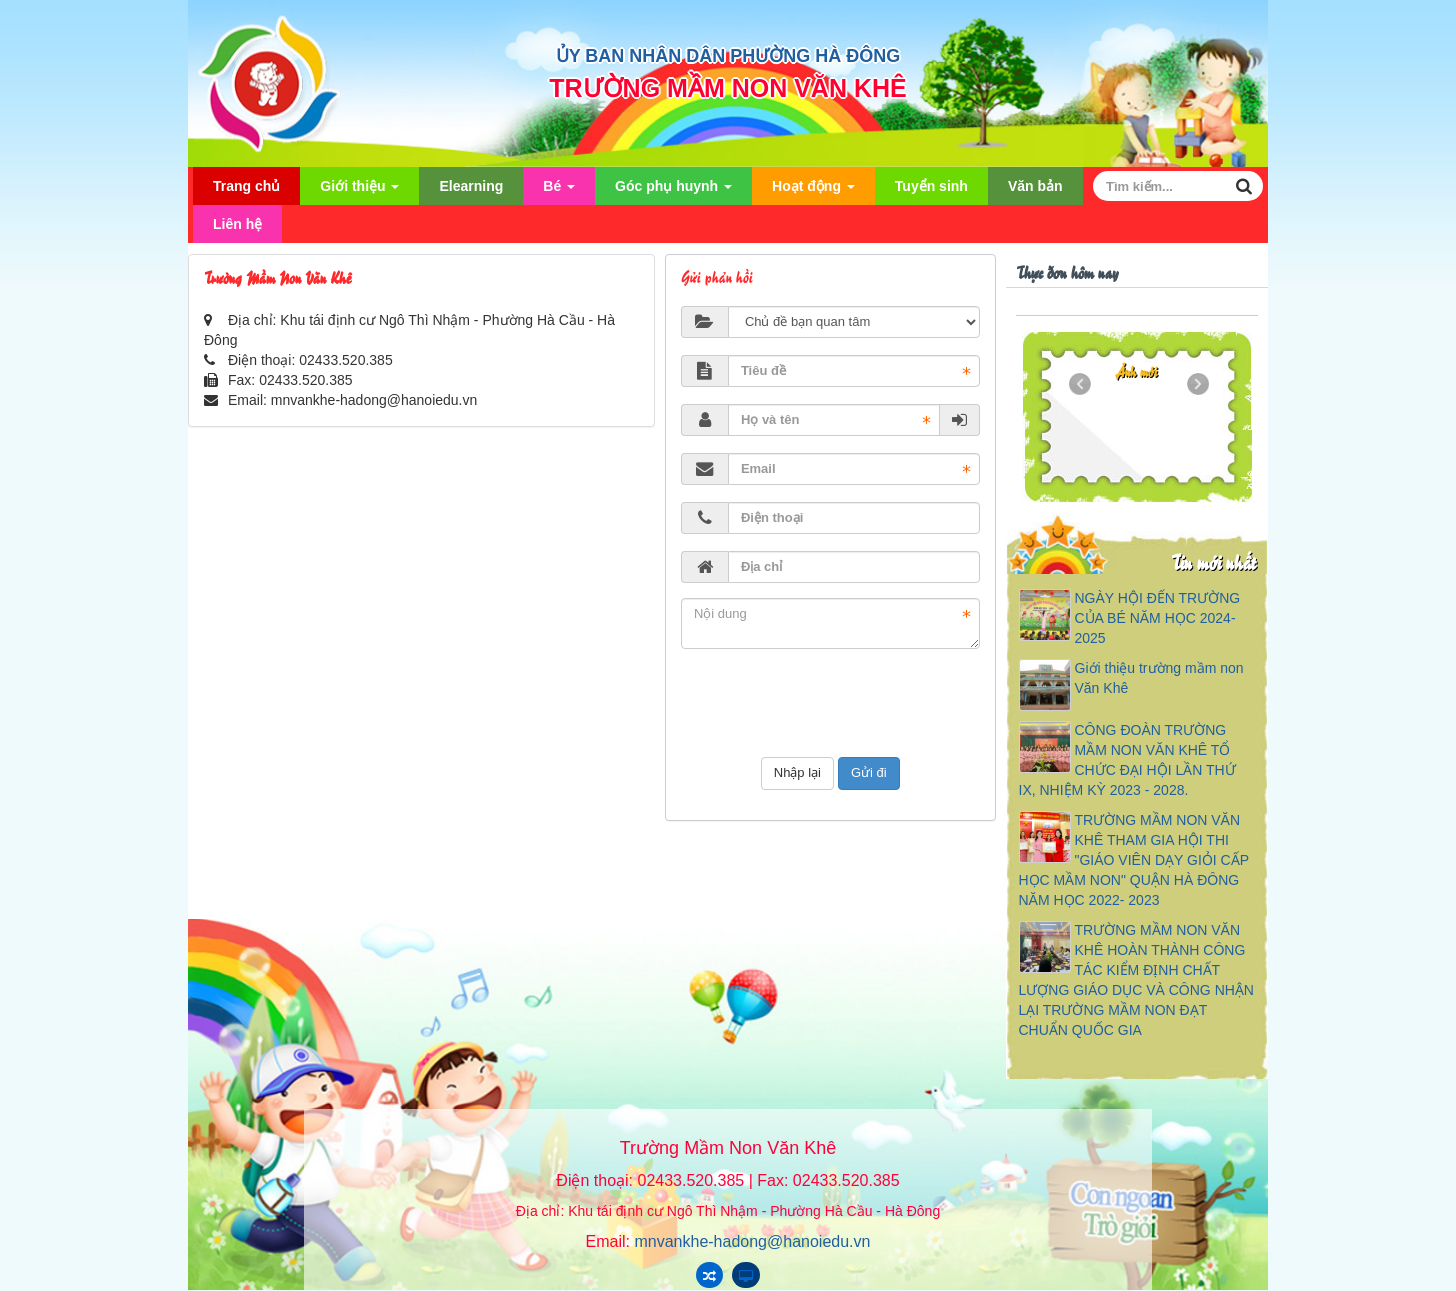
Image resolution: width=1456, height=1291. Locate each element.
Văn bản (1035, 186)
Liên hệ (237, 224)
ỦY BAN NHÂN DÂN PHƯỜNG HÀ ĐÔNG (728, 56)
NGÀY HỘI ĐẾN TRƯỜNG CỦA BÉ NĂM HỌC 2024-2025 (1158, 618)
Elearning (471, 186)
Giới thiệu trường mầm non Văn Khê (1159, 678)
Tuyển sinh (931, 186)
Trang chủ (246, 186)
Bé (559, 191)
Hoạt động (813, 191)
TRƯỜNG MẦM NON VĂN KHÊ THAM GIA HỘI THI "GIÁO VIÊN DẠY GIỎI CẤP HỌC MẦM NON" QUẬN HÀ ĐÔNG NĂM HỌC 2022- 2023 (1134, 860)
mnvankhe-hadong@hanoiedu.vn (374, 400)
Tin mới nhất (1213, 561)
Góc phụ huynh (673, 191)
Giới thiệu (359, 191)
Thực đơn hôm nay (1067, 271)
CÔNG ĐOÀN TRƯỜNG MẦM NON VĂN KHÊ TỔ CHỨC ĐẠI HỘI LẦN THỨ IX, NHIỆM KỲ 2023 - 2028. (1127, 760)
